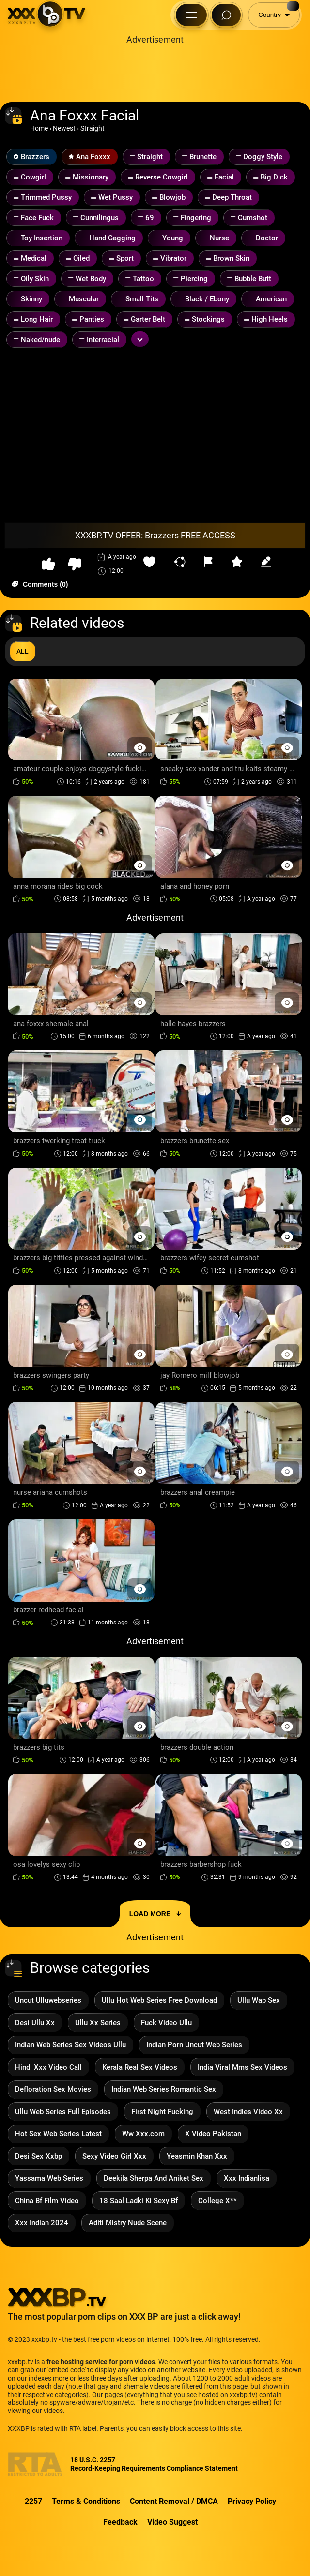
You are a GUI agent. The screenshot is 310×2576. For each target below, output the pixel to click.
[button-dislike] (74, 564)
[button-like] (48, 564)
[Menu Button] (191, 15)
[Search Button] (226, 15)
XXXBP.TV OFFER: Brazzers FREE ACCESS (155, 535)
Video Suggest (172, 2522)
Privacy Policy (252, 2501)
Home (39, 128)
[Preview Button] (139, 747)
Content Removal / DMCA (174, 2501)
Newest (64, 128)
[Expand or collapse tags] (140, 339)
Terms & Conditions (86, 2501)
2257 (33, 2501)
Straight (92, 128)
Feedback (120, 2522)
